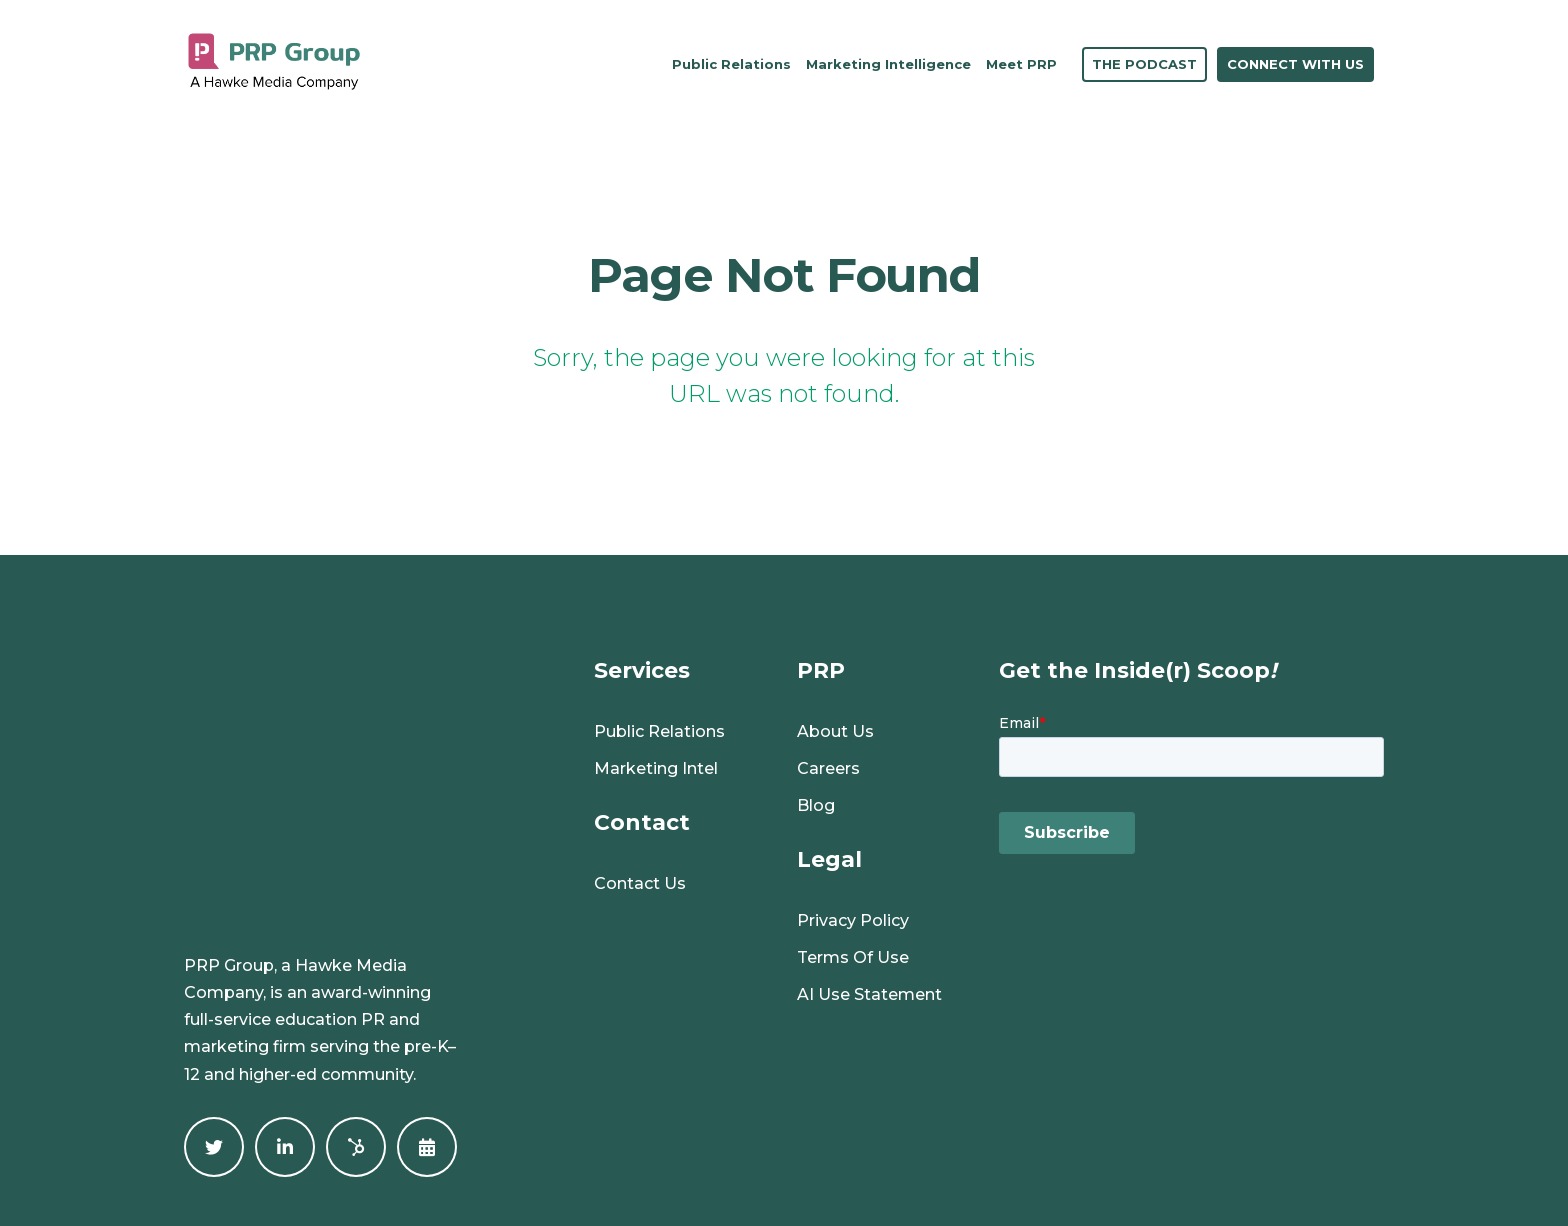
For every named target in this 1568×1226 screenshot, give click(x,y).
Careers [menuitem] (828, 768)
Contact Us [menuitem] (640, 883)
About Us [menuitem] (835, 731)
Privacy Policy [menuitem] (853, 920)
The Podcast (1144, 64)
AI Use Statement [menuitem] (869, 994)
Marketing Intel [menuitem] (656, 768)
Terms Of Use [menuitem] (853, 957)
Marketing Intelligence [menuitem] (888, 64)
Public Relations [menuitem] (731, 64)
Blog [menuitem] (816, 805)
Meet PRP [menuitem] (1021, 64)
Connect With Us (1295, 64)
